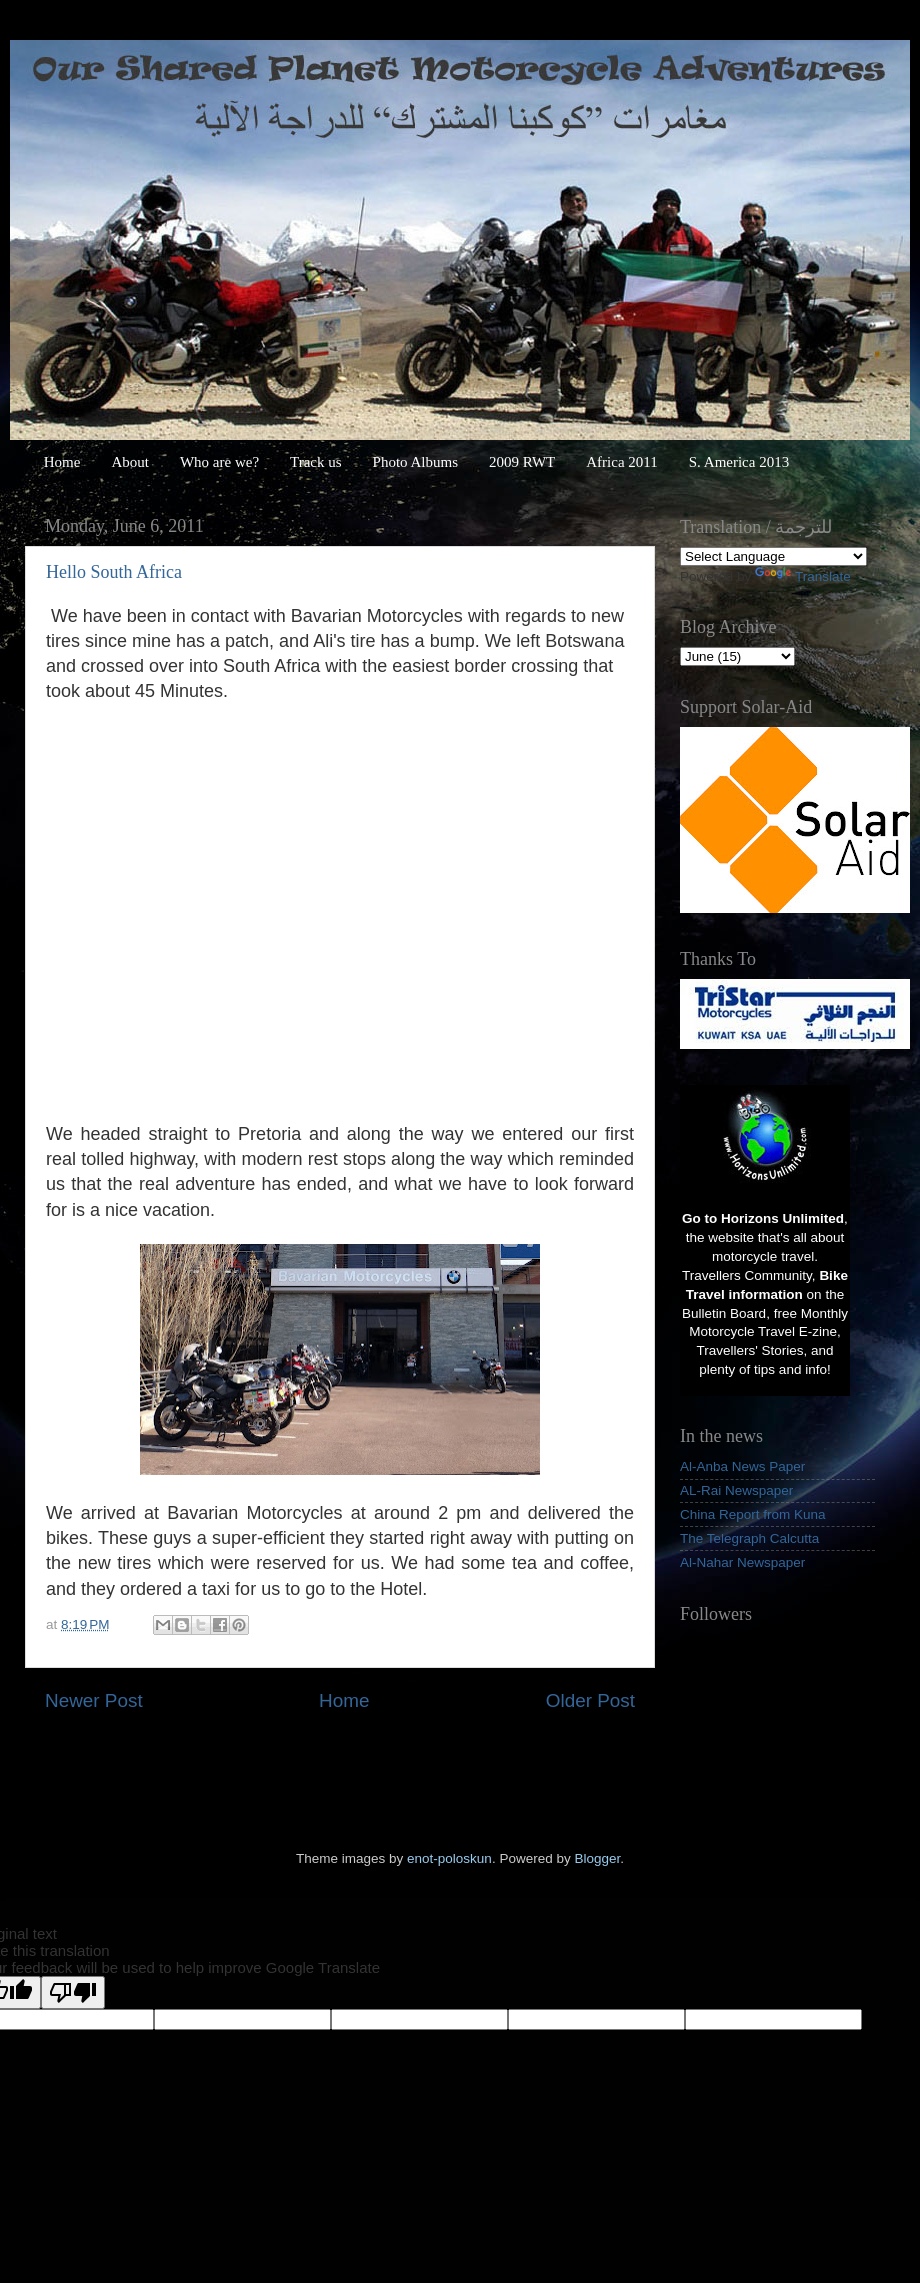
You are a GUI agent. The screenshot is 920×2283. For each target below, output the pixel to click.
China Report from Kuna (753, 1514)
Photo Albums (415, 462)
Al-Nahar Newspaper (742, 1562)
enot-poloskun (449, 1858)
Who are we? (219, 462)
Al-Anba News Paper (742, 1466)
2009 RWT (522, 462)
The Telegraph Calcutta (749, 1538)
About (130, 462)
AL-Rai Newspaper (736, 1490)
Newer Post (94, 1700)
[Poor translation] (73, 1992)
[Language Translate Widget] (773, 556)
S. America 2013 (739, 462)
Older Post (590, 1700)
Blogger (597, 1858)
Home (62, 462)
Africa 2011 (622, 462)
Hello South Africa (114, 572)
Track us (316, 462)
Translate (803, 576)
